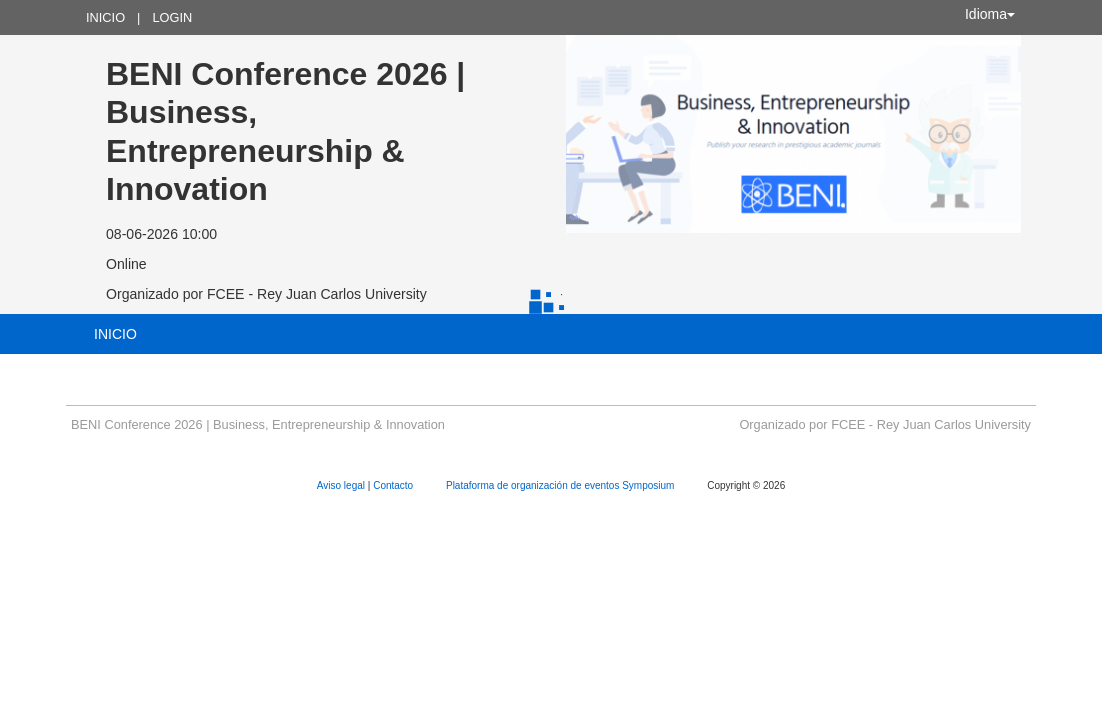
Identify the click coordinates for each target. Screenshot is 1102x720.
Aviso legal (342, 485)
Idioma (990, 14)
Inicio (105, 17)
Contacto (394, 485)
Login (172, 17)
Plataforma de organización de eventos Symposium (561, 485)
